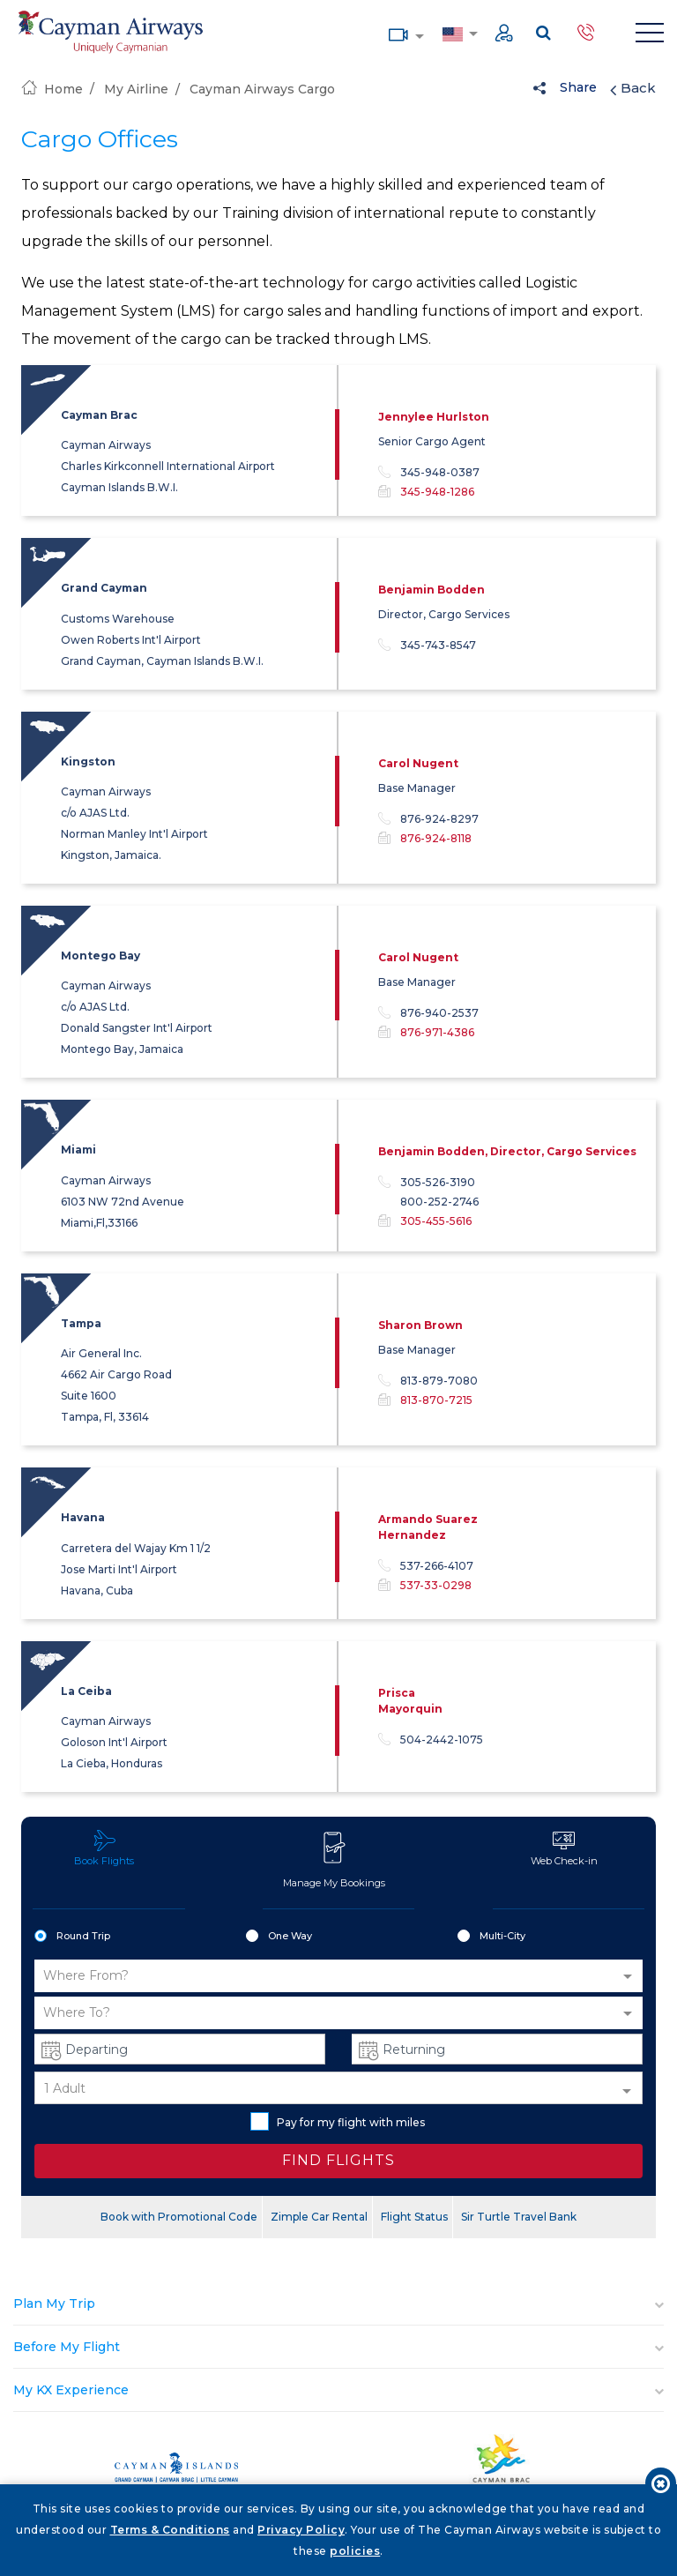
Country (453, 33)
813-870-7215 (436, 1400)
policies (355, 2550)
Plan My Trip (54, 2303)
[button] (338, 1976)
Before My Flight (66, 2347)
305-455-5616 (436, 1221)
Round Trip (72, 1937)
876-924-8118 (436, 838)
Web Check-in (564, 1848)
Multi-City (491, 1937)
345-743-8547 (427, 645)
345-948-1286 (437, 491)
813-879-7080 (428, 1381)
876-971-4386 (437, 1032)
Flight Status (414, 2216)
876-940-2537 (428, 1013)
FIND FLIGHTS (338, 2160)
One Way (279, 1937)
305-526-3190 (426, 1182)
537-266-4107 (425, 1566)
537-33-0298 (436, 1585)
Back (633, 88)
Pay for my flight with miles (337, 2121)
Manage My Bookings (334, 1859)
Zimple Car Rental (319, 2216)
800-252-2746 (439, 1202)
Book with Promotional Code (178, 2216)
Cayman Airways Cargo (262, 89)
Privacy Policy (301, 2529)
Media (398, 33)
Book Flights (104, 1848)
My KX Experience (71, 2390)
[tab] (338, 2304)
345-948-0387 (429, 472)
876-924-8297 (428, 819)
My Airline (136, 89)
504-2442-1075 (430, 1740)
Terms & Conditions (170, 2529)
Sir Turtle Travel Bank (519, 2216)
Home (52, 89)
